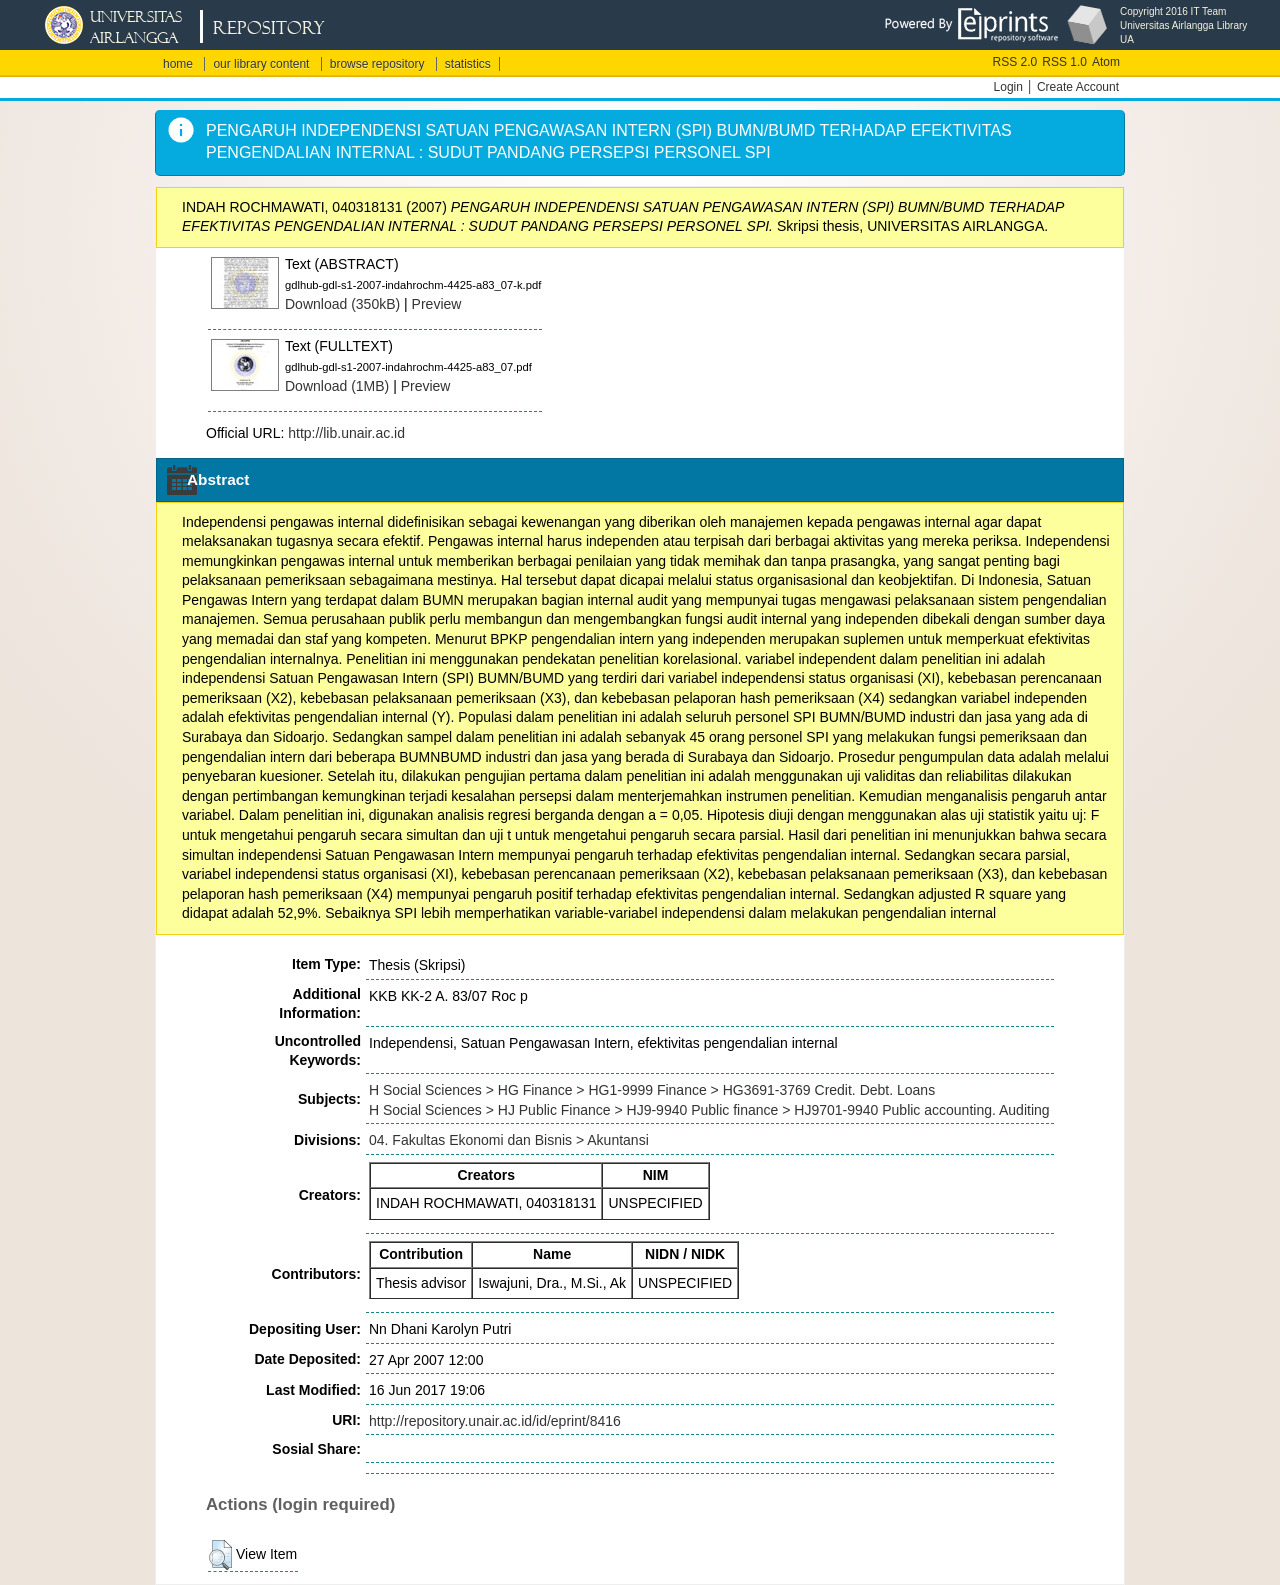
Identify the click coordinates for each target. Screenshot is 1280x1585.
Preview (437, 304)
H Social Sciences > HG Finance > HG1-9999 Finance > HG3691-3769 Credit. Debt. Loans (652, 1090)
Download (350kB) (342, 304)
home (178, 64)
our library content (261, 64)
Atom (1106, 62)
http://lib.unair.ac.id (346, 433)
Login (1008, 87)
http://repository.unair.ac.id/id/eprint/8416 (495, 1421)
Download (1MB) (337, 386)
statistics (468, 64)
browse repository (377, 64)
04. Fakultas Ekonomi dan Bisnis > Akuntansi (509, 1140)
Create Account (1078, 87)
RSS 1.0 (1064, 62)
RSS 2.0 (1015, 62)
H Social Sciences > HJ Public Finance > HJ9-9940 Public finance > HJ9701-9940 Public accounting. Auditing (709, 1110)
